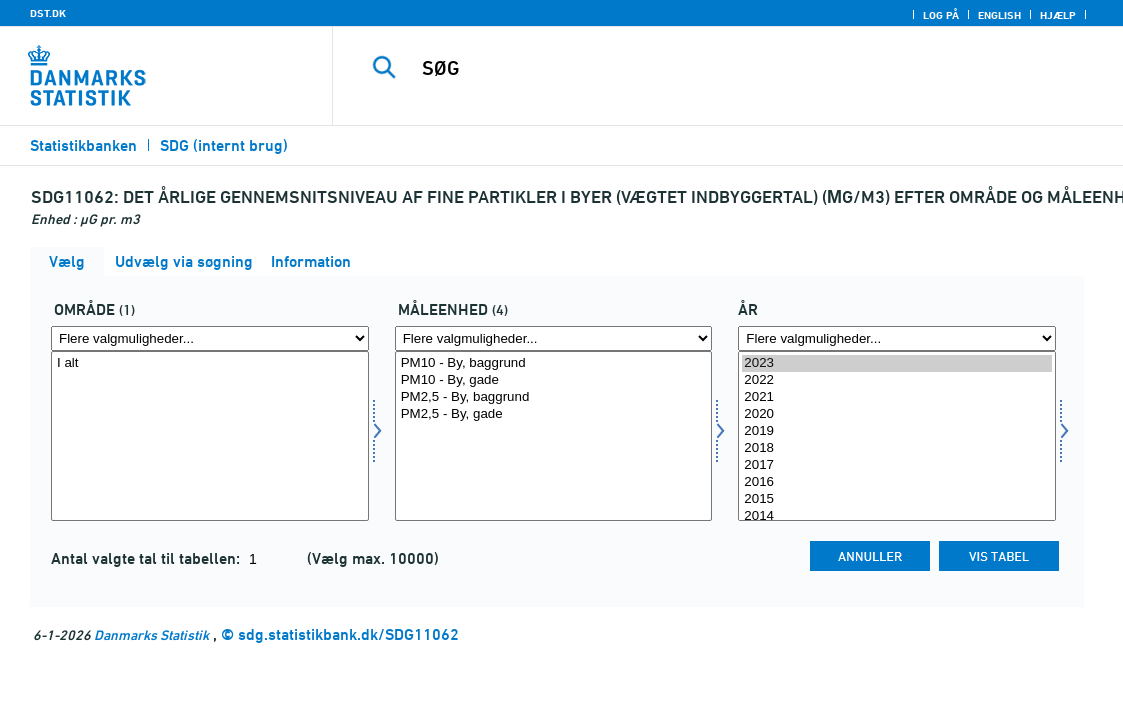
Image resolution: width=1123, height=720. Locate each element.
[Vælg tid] (897, 436)
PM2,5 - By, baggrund (554, 397)
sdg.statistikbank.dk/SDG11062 (348, 634)
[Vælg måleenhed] (554, 436)
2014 (897, 516)
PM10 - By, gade (554, 380)
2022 (897, 380)
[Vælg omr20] (210, 436)
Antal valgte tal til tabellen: (147, 558)
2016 (897, 482)
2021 (897, 397)
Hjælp (1058, 15)
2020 (897, 414)
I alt (210, 363)
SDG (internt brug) (224, 145)
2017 (897, 465)
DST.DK (48, 13)
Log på (941, 15)
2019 (897, 431)
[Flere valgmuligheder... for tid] (897, 338)
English (999, 15)
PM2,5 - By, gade (554, 414)
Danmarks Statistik (151, 634)
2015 (897, 499)
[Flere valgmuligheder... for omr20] (210, 338)
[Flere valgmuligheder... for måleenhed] (554, 338)
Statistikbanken (83, 145)
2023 (897, 363)
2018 (897, 448)
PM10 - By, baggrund (554, 363)
